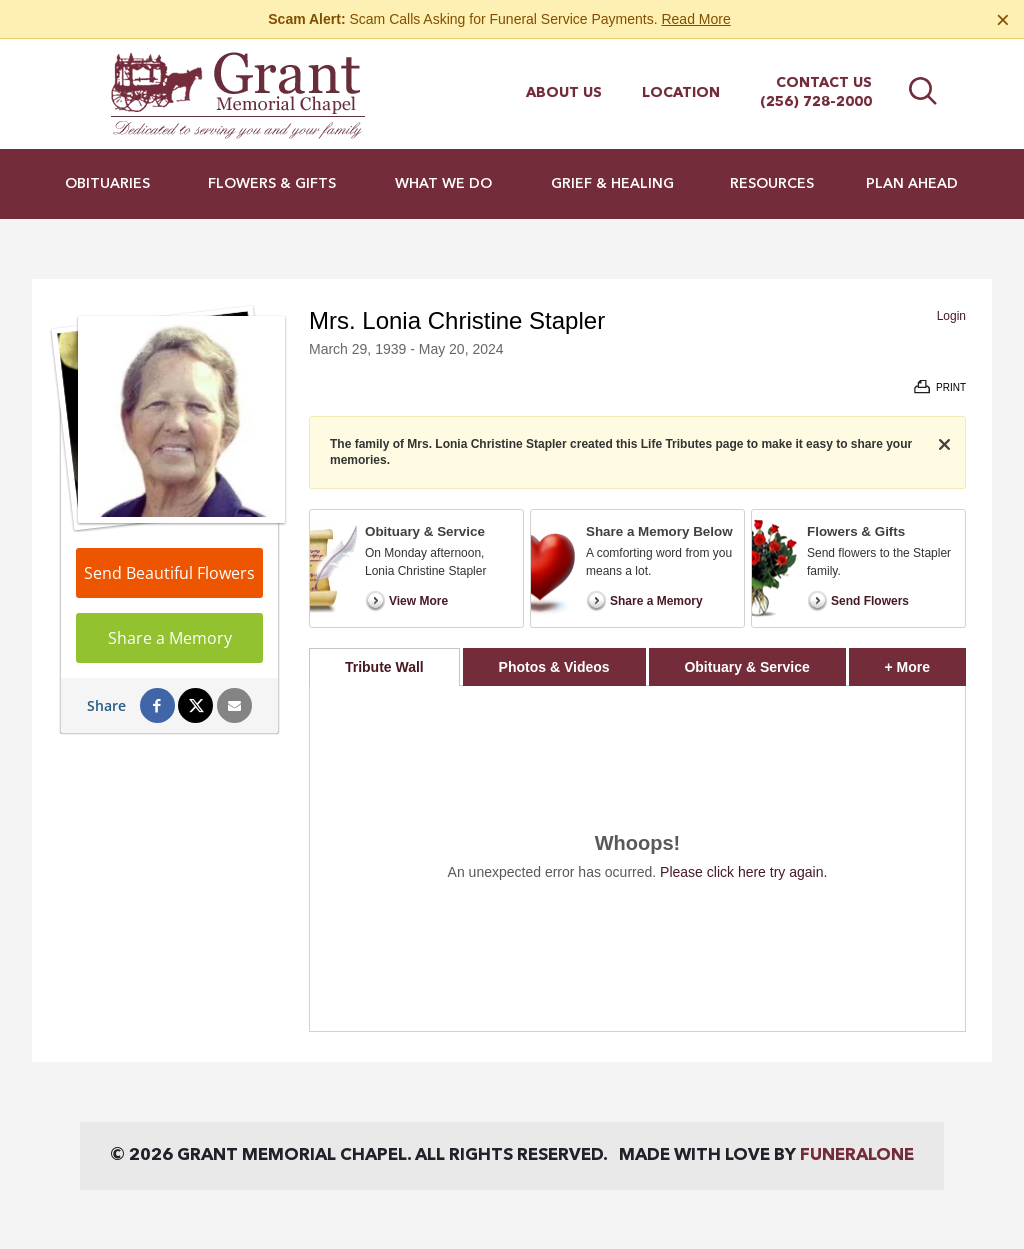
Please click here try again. (743, 872)
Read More (695, 19)
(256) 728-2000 (816, 102)
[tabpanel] (637, 858)
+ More (925, 661)
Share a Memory (170, 638)
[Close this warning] (1003, 20)
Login (951, 316)
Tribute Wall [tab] (384, 667)
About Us (564, 93)
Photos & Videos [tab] (554, 667)
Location (681, 93)
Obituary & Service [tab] (746, 667)
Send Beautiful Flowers (169, 573)
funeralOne (857, 1155)
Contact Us (824, 83)
